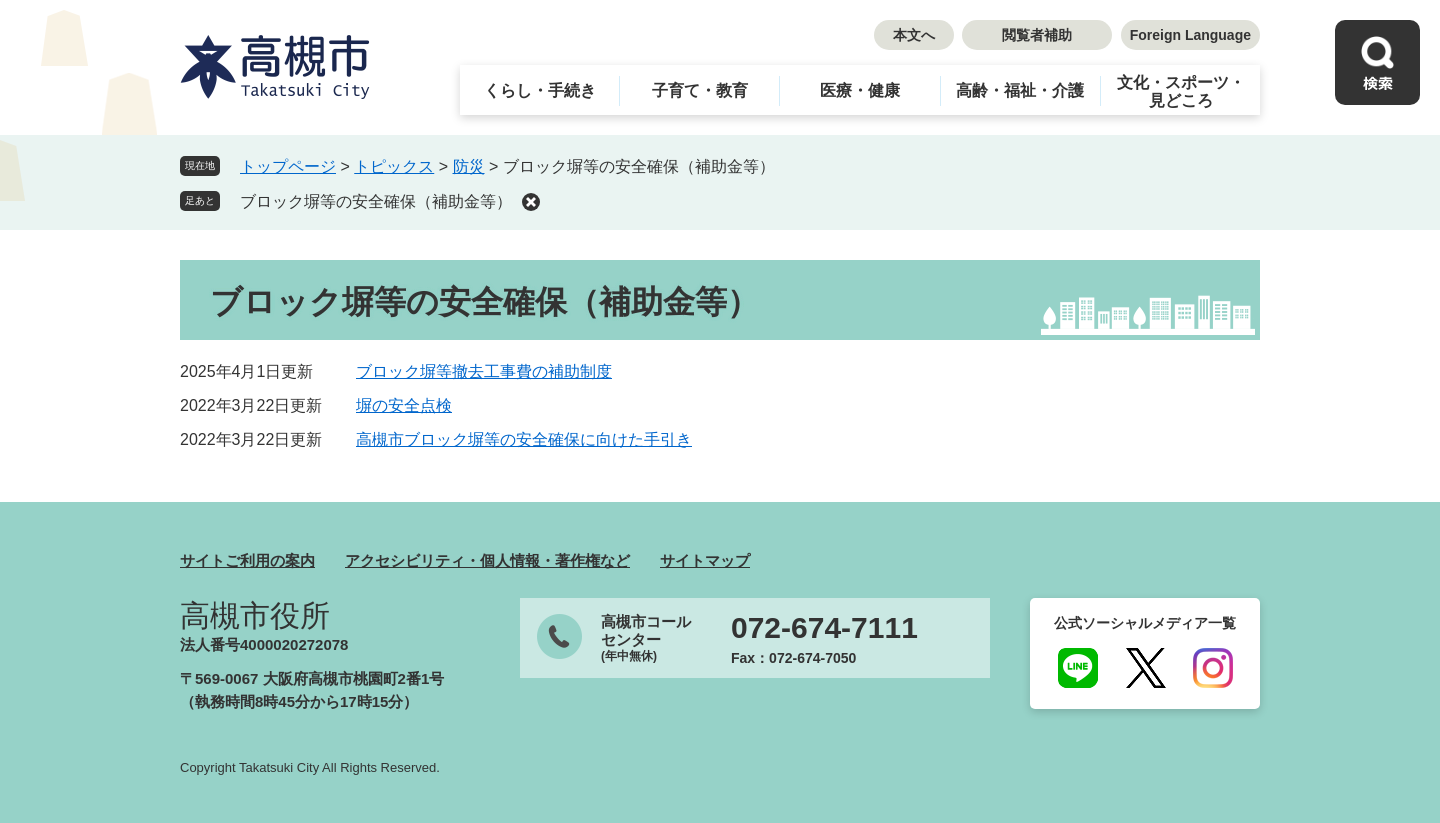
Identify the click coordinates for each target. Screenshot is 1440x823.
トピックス (394, 166)
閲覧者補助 (1037, 35)
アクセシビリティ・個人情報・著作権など (487, 560)
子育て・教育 (700, 90)
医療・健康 (860, 90)
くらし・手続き (540, 90)
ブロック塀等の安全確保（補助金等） (376, 201)
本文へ (914, 35)
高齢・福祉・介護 (1020, 90)
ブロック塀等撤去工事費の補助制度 (484, 371)
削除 (531, 202)
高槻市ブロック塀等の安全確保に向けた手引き (524, 439)
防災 (469, 166)
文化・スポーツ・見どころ (1181, 91)
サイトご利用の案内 (247, 560)
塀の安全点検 (404, 405)
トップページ (288, 166)
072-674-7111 (824, 628)
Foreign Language (1190, 35)
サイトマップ (705, 560)
